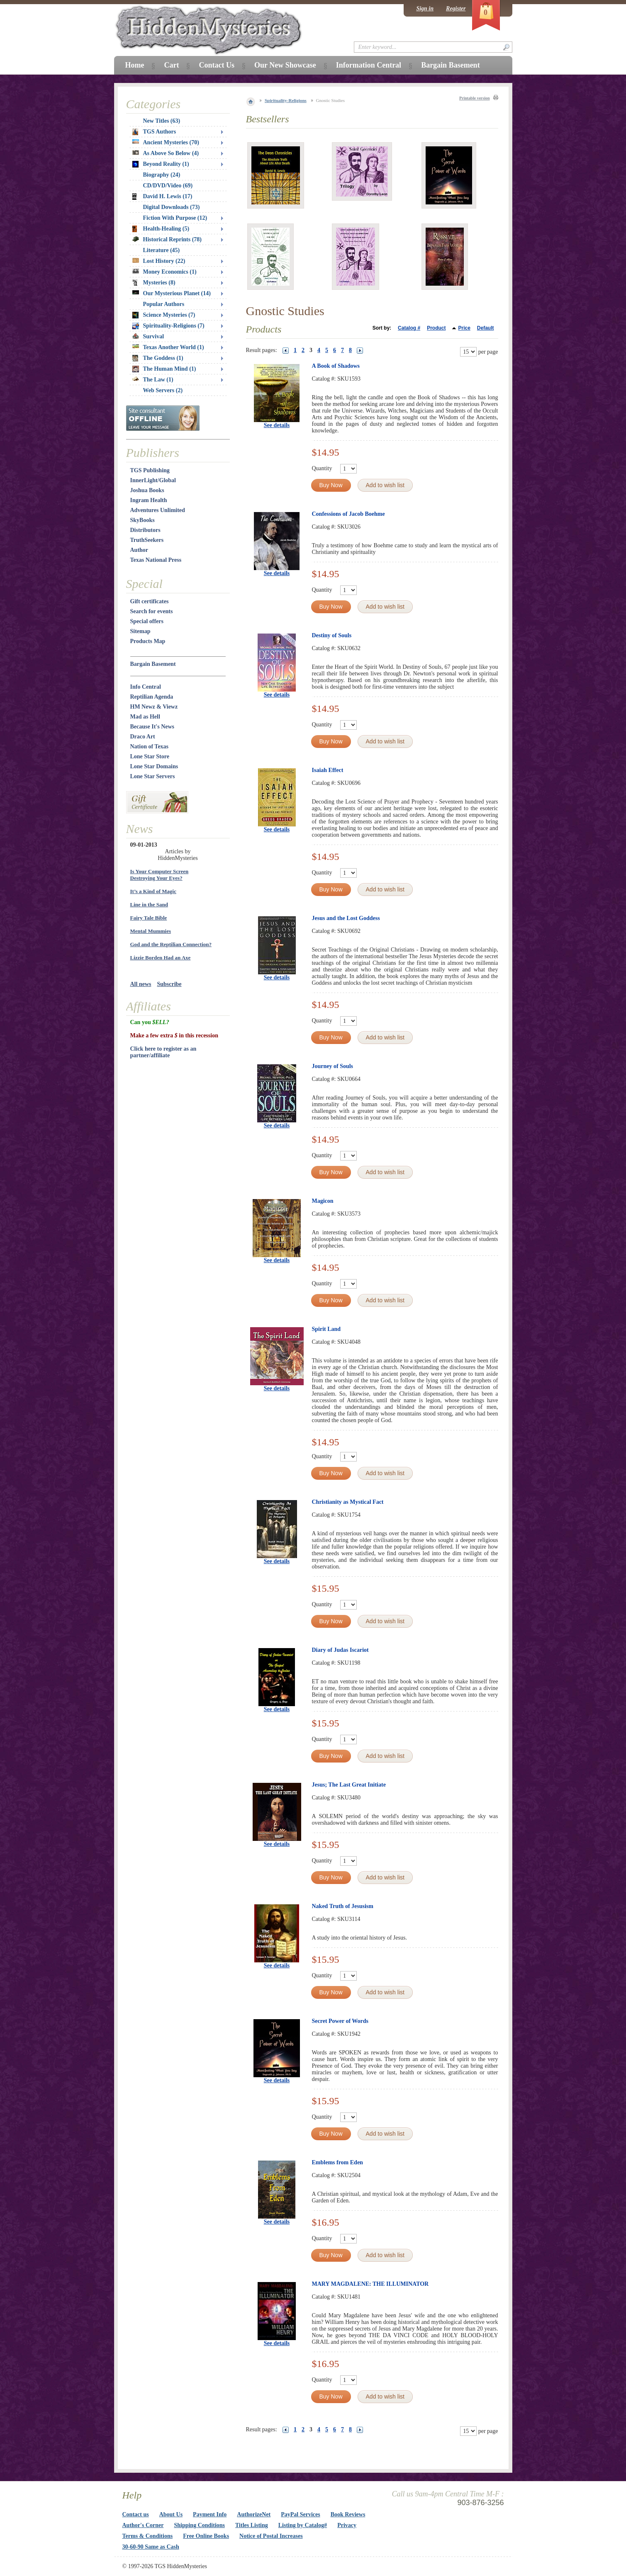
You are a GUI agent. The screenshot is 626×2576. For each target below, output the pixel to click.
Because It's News (152, 727)
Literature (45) (161, 250)
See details (277, 425)
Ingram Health (148, 500)
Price (464, 328)
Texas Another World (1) (168, 347)
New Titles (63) (161, 121)
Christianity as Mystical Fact (348, 1502)
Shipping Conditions (199, 2525)
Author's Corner (143, 2525)
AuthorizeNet (253, 2514)
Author (139, 550)
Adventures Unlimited (157, 510)
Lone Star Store (149, 756)
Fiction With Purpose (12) (175, 218)
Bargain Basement (153, 664)
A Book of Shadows (336, 366)
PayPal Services (300, 2514)
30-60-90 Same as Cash (150, 2547)
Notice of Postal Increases (271, 2536)
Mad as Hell (145, 717)
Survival (148, 336)
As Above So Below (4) (165, 153)
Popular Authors (164, 304)
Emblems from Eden (337, 2162)
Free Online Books (206, 2536)
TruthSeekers (147, 540)
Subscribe (169, 984)
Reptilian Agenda (151, 697)
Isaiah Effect (327, 770)
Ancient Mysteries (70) (165, 142)
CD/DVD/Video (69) (168, 185)
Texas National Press (156, 560)
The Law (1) (152, 379)
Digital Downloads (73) (171, 207)
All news (140, 984)
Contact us (135, 2514)
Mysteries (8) (153, 282)
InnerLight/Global (153, 480)
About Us (171, 2514)
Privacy (346, 2525)
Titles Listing (251, 2525)
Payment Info (210, 2514)
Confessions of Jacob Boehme (348, 514)
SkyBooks (142, 520)
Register (455, 8)
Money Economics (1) (164, 272)
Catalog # (409, 328)
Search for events (151, 611)
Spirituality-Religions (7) (168, 326)
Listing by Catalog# (302, 2525)
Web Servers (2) (163, 390)
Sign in (425, 8)
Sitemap (140, 631)
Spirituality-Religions (286, 100)
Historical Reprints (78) (167, 239)
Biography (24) (161, 175)
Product (436, 328)
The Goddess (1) (157, 358)
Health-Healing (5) (161, 229)
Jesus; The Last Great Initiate (349, 1785)
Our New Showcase (285, 65)
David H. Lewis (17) (162, 196)
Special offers (146, 621)
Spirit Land (326, 1329)
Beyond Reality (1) (160, 164)
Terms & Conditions (147, 2536)
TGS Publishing (150, 470)
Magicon (323, 1201)
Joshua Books (147, 490)
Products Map (148, 641)
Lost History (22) (158, 261)
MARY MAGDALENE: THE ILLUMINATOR (370, 2284)
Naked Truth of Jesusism (342, 1906)
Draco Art (142, 736)
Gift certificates (149, 601)
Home (134, 65)
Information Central (368, 65)
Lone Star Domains (154, 766)
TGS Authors (154, 132)
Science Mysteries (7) (163, 315)
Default (485, 328)
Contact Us (216, 65)
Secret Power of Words (340, 2021)
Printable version (474, 98)
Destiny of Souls (332, 635)
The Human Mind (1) (164, 369)
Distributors (145, 530)
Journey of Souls (332, 1066)
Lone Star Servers (152, 776)
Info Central (145, 687)
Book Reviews (348, 2514)
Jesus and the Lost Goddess (346, 918)
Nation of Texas (149, 746)
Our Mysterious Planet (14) (171, 293)
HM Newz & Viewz (154, 707)
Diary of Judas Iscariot (340, 1650)
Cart (171, 65)
